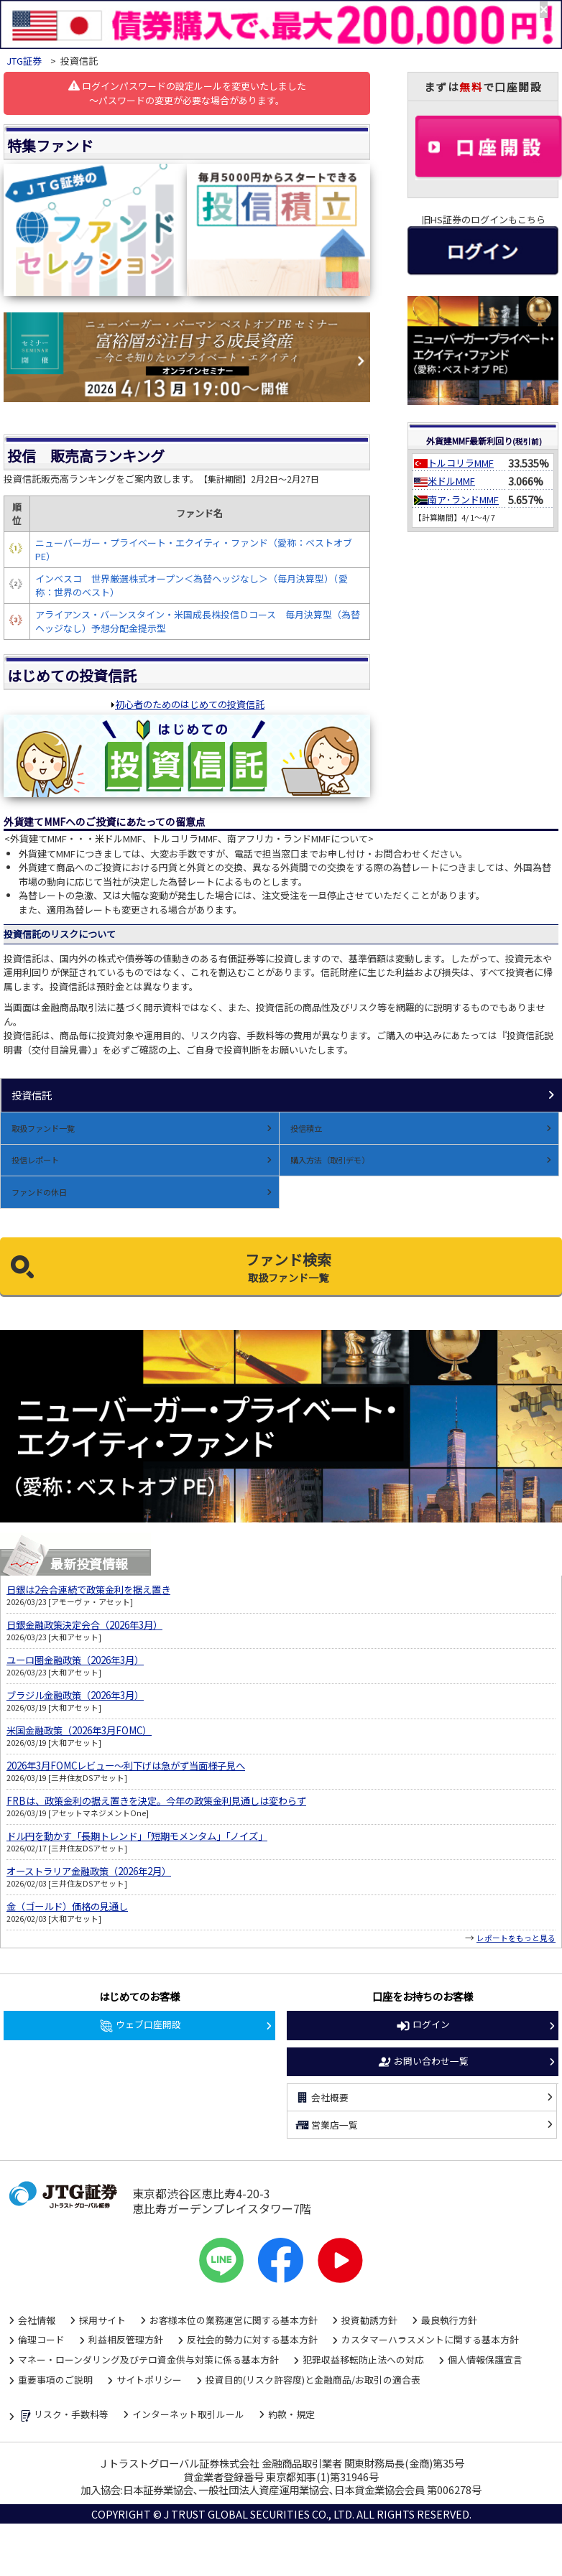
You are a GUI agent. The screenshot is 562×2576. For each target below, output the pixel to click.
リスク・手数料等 (63, 2415)
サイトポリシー (149, 2379)
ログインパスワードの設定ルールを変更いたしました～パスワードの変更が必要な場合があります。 (187, 93)
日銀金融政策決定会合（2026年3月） (84, 1625)
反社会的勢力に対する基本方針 (252, 2339)
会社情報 (36, 2320)
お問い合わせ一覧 (423, 2062)
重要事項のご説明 (55, 2379)
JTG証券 (24, 61)
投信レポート (35, 1160)
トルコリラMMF (461, 463)
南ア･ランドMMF (463, 499)
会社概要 (322, 2098)
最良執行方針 (449, 2320)
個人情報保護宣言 (485, 2359)
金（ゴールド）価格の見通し (67, 1906)
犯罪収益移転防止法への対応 (363, 2359)
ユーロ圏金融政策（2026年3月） (75, 1660)
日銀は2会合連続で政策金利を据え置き (88, 1589)
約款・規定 (291, 2414)
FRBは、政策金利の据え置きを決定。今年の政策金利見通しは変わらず (156, 1801)
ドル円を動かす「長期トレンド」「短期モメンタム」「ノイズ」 (136, 1836)
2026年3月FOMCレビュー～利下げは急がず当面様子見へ (125, 1765)
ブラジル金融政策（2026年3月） (75, 1695)
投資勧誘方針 (369, 2320)
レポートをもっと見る (516, 1938)
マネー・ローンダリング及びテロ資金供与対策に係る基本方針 (148, 2359)
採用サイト (102, 2320)
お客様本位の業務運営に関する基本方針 (233, 2320)
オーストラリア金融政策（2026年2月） (88, 1871)
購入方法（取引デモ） (329, 1160)
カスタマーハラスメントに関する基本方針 (430, 2339)
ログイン (422, 2025)
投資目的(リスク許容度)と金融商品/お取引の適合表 (313, 2379)
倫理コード (41, 2339)
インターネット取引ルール (188, 2414)
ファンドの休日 (39, 1192)
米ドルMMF (451, 481)
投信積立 (306, 1128)
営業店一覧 (327, 2125)
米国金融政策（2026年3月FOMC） (79, 1730)
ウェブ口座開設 (139, 2025)
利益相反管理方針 (125, 2339)
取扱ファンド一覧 (43, 1128)
